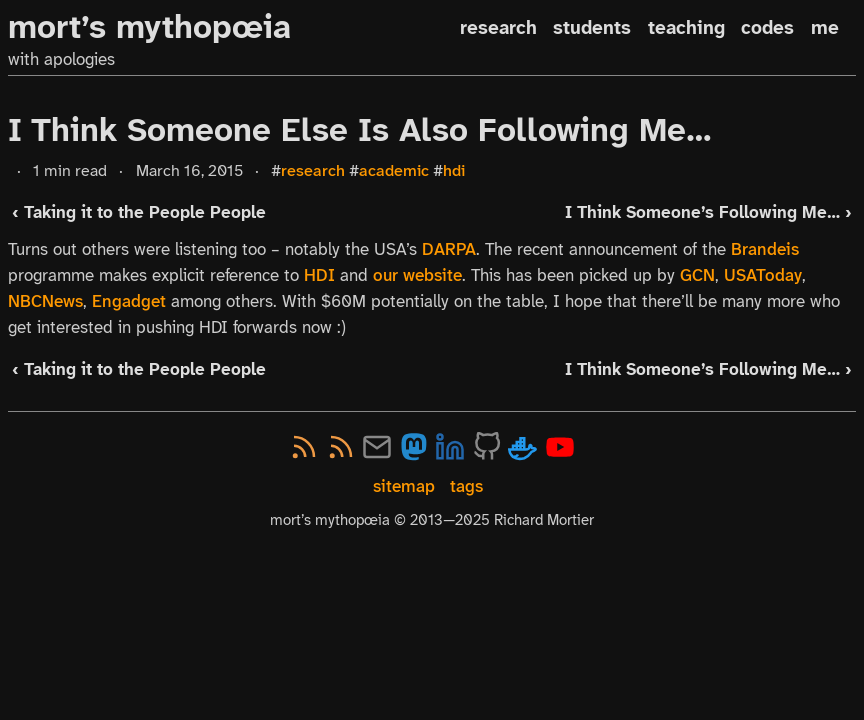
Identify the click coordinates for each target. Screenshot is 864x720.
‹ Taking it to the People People (139, 212)
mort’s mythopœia (149, 27)
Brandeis (765, 249)
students (592, 27)
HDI (319, 275)
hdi (454, 170)
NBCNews (45, 301)
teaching (686, 27)
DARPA (449, 249)
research (498, 27)
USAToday (763, 275)
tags (466, 487)
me (825, 27)
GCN (697, 275)
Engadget (129, 301)
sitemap (404, 487)
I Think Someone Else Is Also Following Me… (360, 130)
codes (767, 27)
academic (394, 170)
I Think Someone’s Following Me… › (708, 212)
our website (417, 275)
